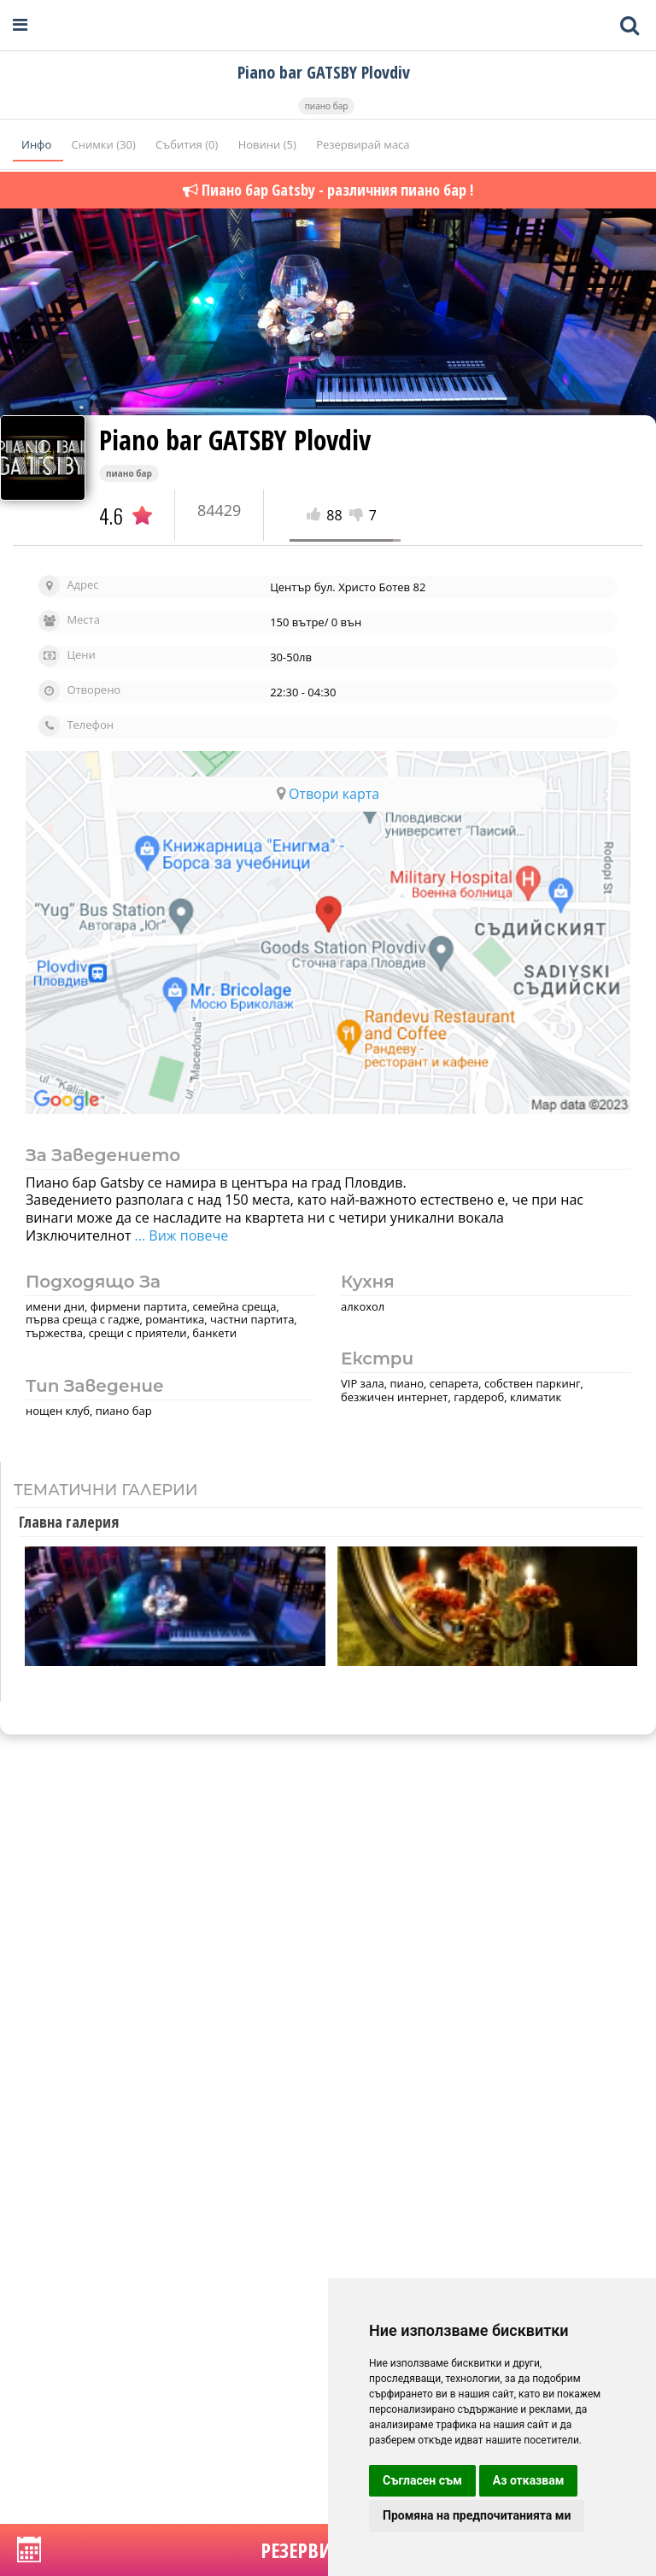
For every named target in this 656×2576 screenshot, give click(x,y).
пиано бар (326, 106)
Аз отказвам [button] (529, 2480)
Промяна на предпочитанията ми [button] (477, 2515)
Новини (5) (268, 144)
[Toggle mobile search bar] (629, 26)
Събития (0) (188, 144)
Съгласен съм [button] (422, 2480)
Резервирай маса (362, 144)
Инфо (38, 144)
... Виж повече (179, 1235)
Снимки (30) (105, 144)
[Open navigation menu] (20, 25)
